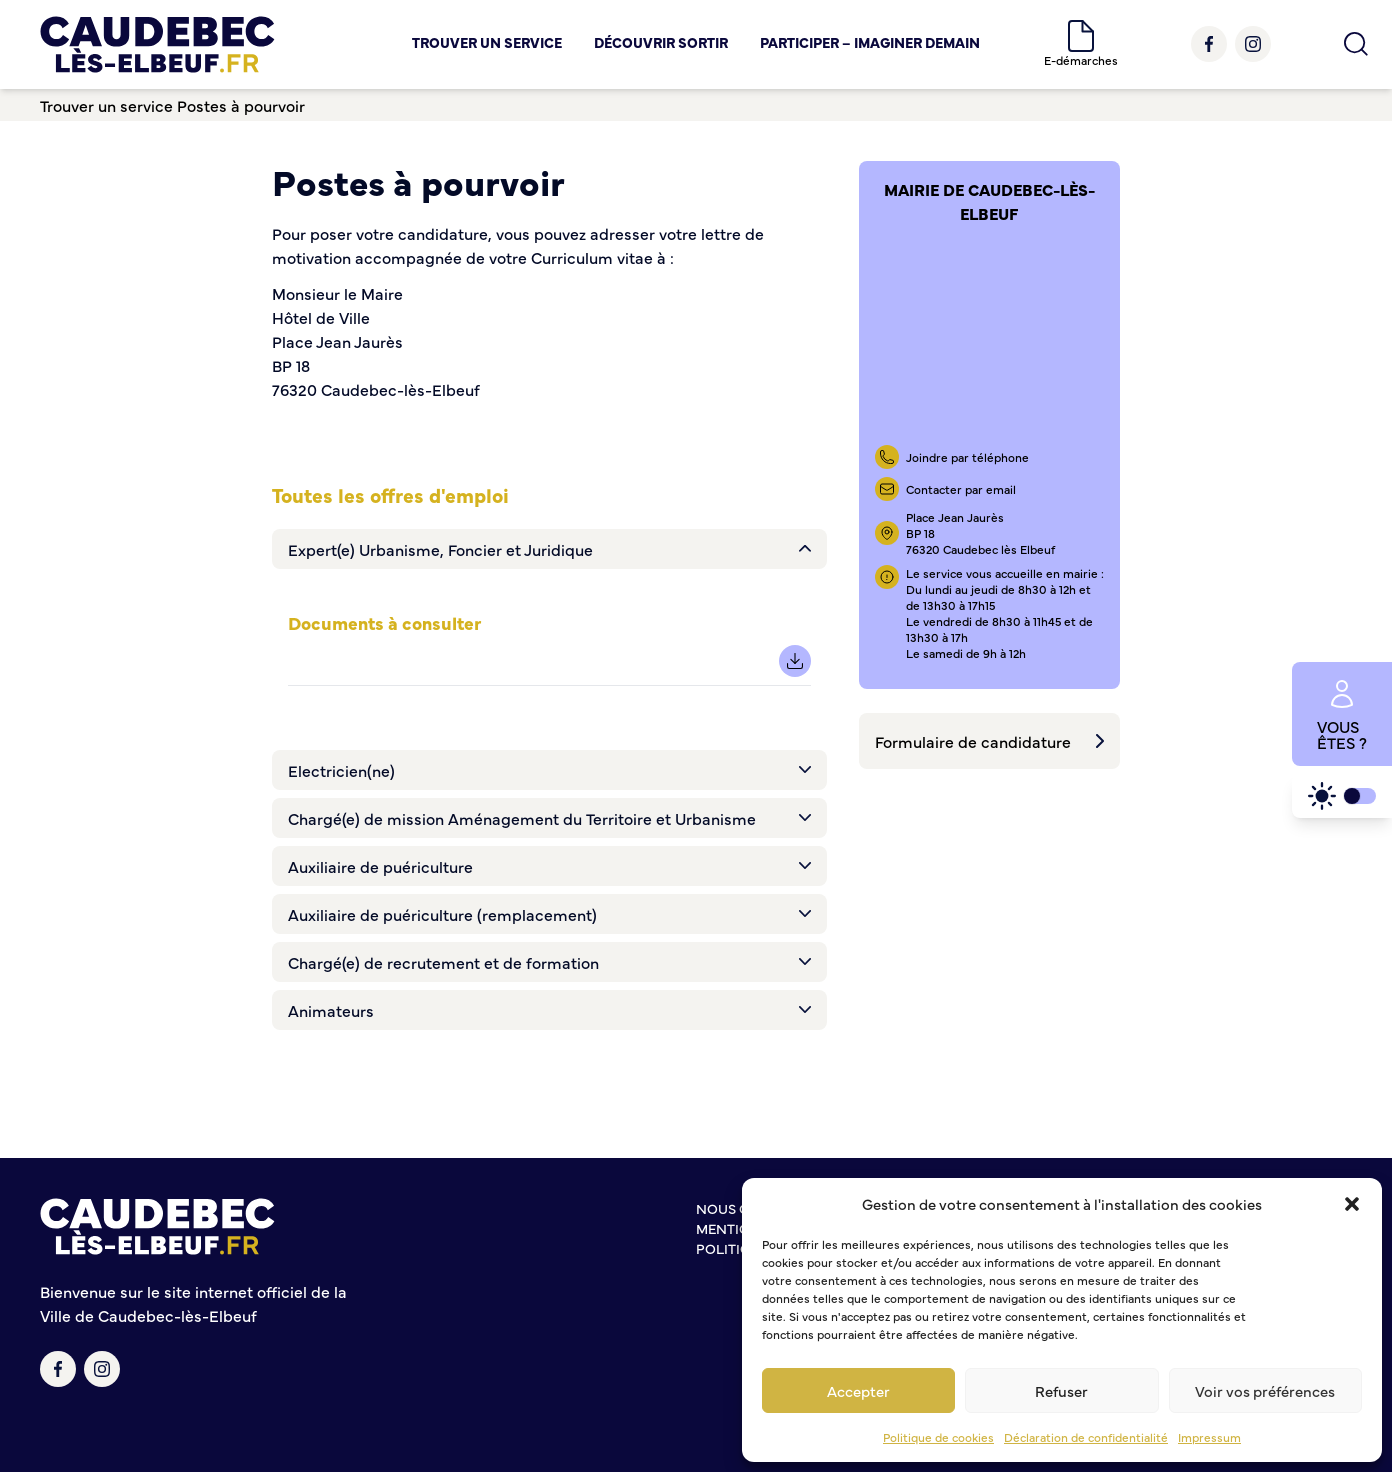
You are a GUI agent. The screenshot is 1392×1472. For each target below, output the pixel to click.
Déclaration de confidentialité (1086, 1437)
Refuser (1061, 1390)
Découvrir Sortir (661, 42)
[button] (1352, 1204)
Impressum (1209, 1437)
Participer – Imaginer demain (870, 42)
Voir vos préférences (1265, 1390)
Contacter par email (961, 489)
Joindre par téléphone (967, 457)
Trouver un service (487, 42)
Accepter (858, 1390)
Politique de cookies (938, 1437)
